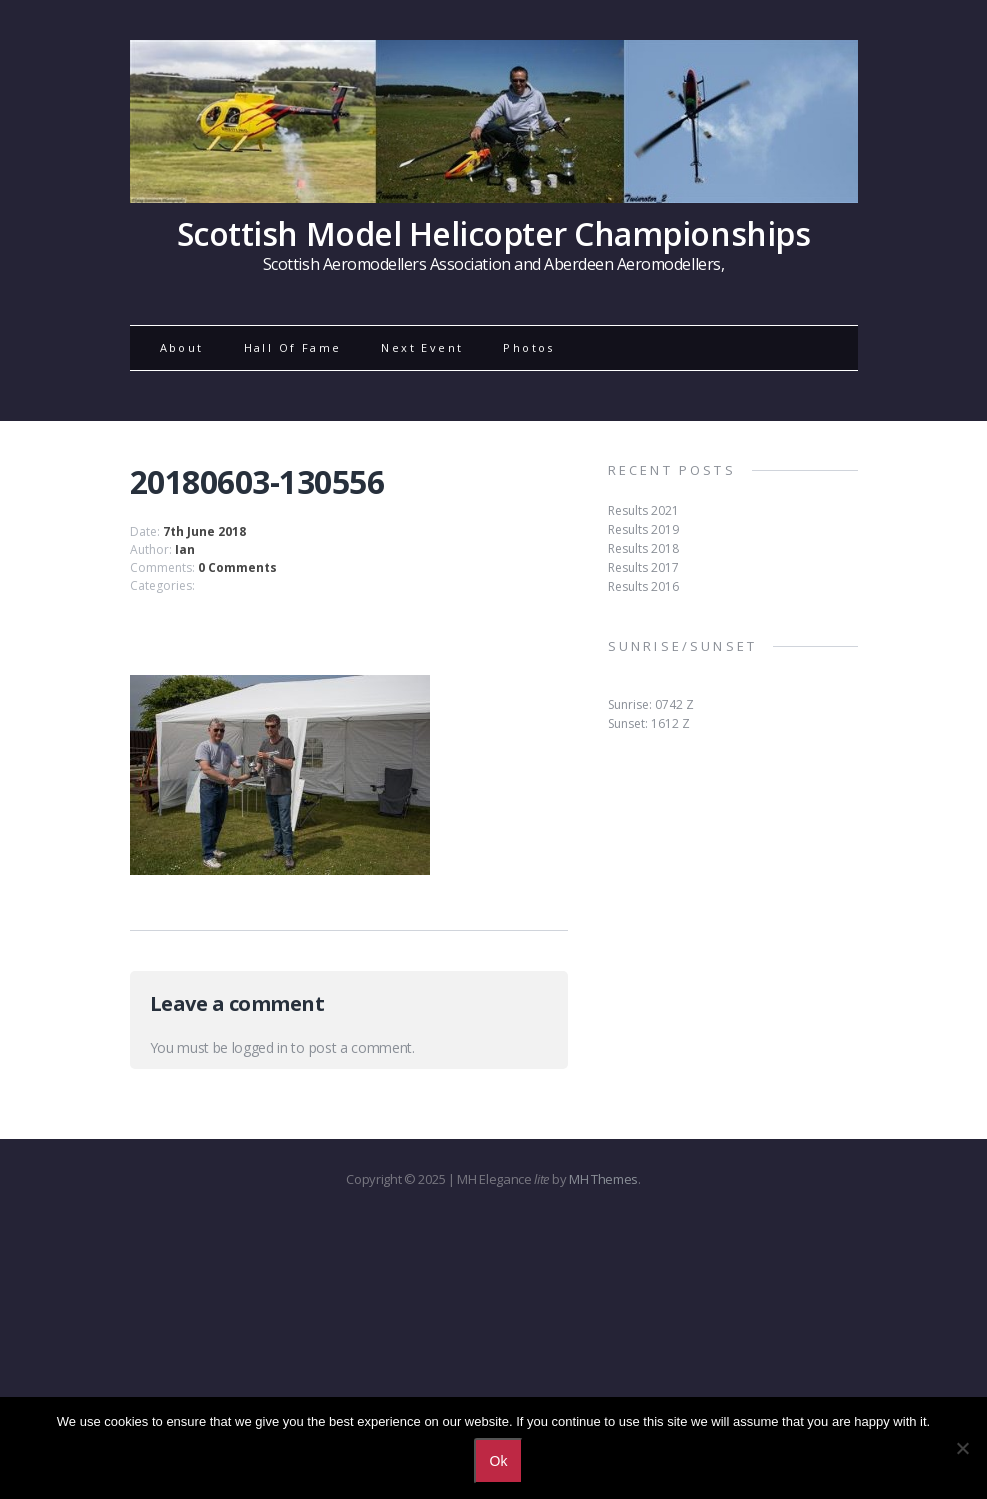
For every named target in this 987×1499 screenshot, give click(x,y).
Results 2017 (643, 567)
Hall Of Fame (293, 347)
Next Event (422, 347)
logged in (260, 1047)
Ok (499, 1461)
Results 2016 (643, 586)
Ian (185, 549)
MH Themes (603, 1179)
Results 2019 (643, 529)
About (182, 347)
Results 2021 (643, 510)
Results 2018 (643, 548)
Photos (528, 347)
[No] (962, 1448)
